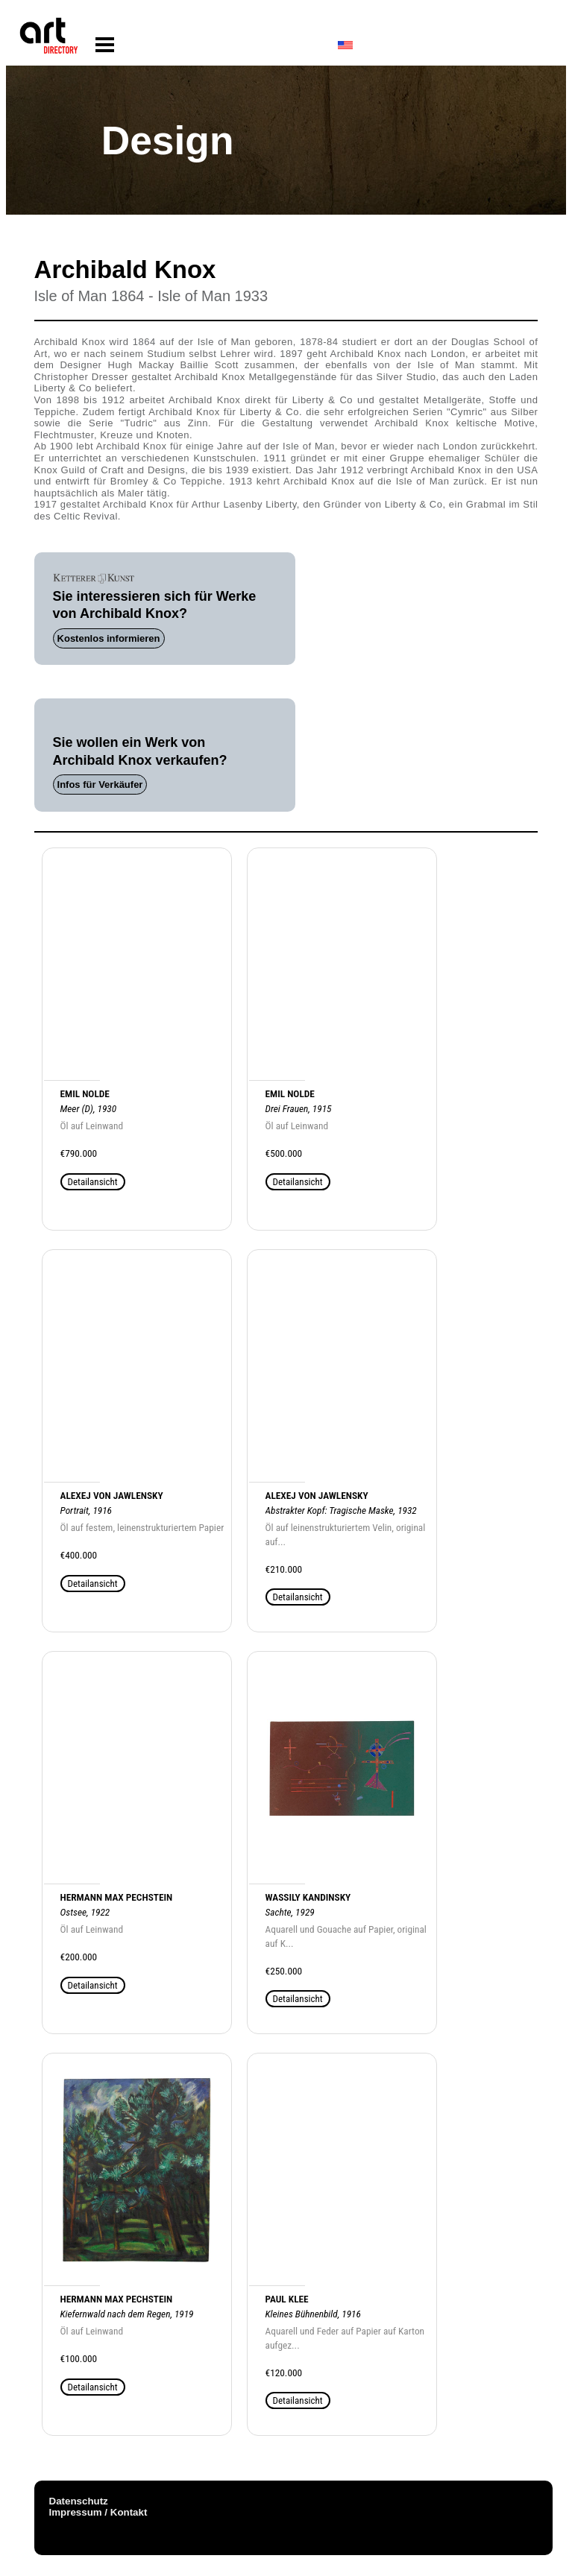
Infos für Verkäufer (100, 784)
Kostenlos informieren (108, 638)
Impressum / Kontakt (98, 2512)
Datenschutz (78, 2501)
